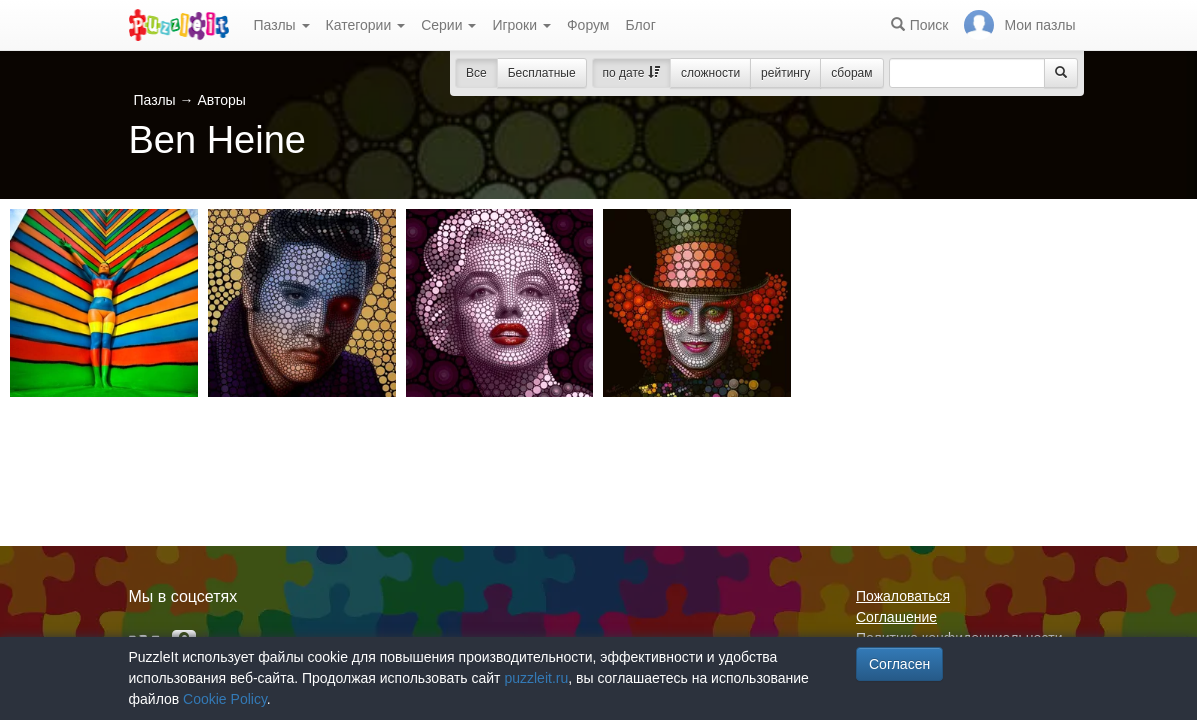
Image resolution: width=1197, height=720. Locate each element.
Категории (366, 25)
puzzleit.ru (536, 678)
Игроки (521, 25)
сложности (710, 73)
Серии (448, 25)
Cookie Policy (225, 699)
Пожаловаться (903, 596)
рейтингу (785, 73)
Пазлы (282, 25)
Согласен (899, 664)
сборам (851, 73)
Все (476, 73)
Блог (640, 25)
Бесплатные (542, 73)
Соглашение (896, 617)
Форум (588, 25)
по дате (631, 73)
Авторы (221, 100)
